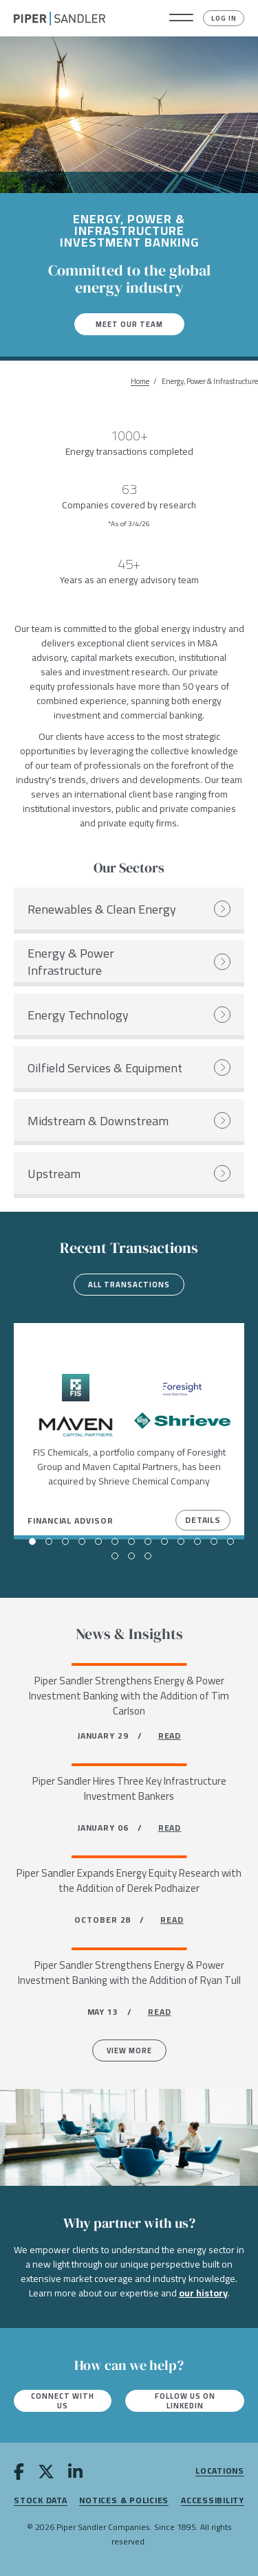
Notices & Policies (124, 2501)
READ (170, 1735)
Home (140, 381)
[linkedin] (75, 2474)
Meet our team (129, 324)
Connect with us (62, 2401)
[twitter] (46, 2474)
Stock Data (40, 2501)
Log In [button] (224, 18)
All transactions (129, 1284)
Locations (219, 2471)
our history (203, 2293)
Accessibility (212, 2501)
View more (129, 2050)
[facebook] (19, 2474)
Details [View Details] (203, 1520)
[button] (181, 19)
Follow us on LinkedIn (185, 2401)
